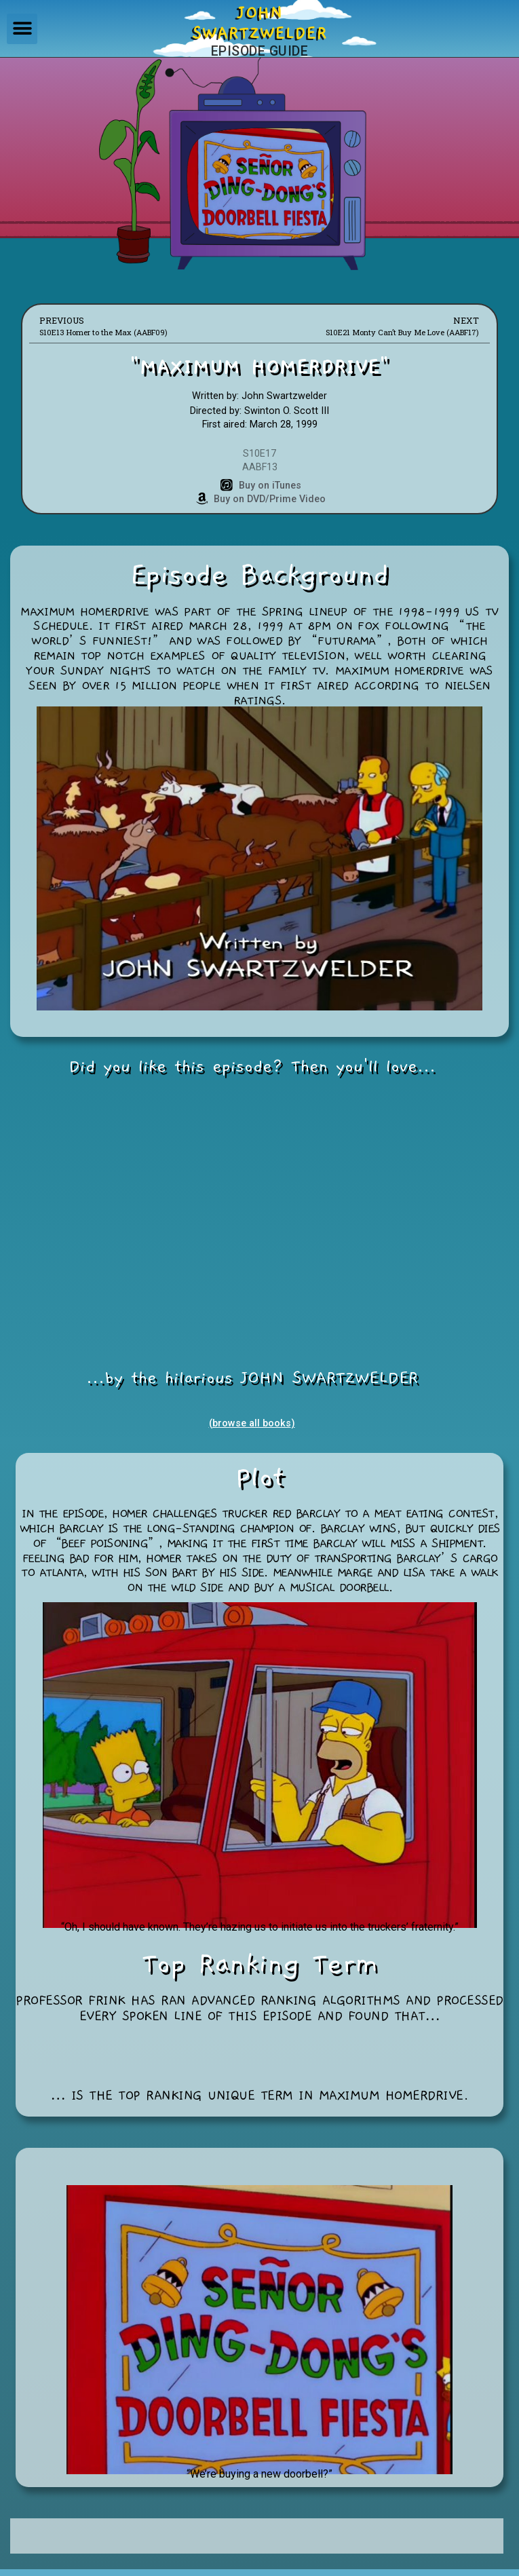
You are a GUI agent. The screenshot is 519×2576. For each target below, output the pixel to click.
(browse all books (250, 1423)
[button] (22, 29)
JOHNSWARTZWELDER (259, 23)
